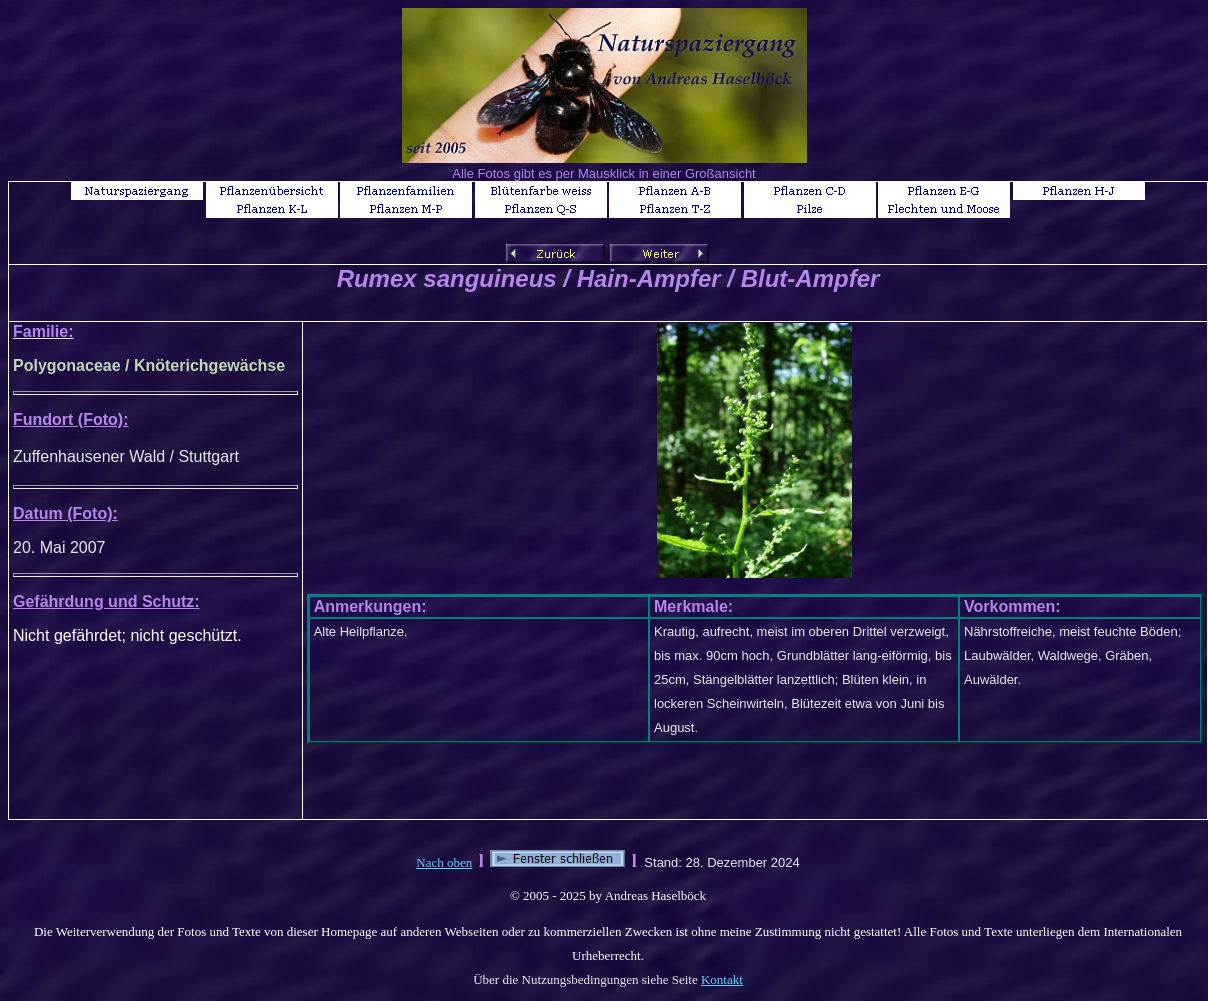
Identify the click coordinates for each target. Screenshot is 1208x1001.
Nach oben (444, 862)
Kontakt (722, 979)
